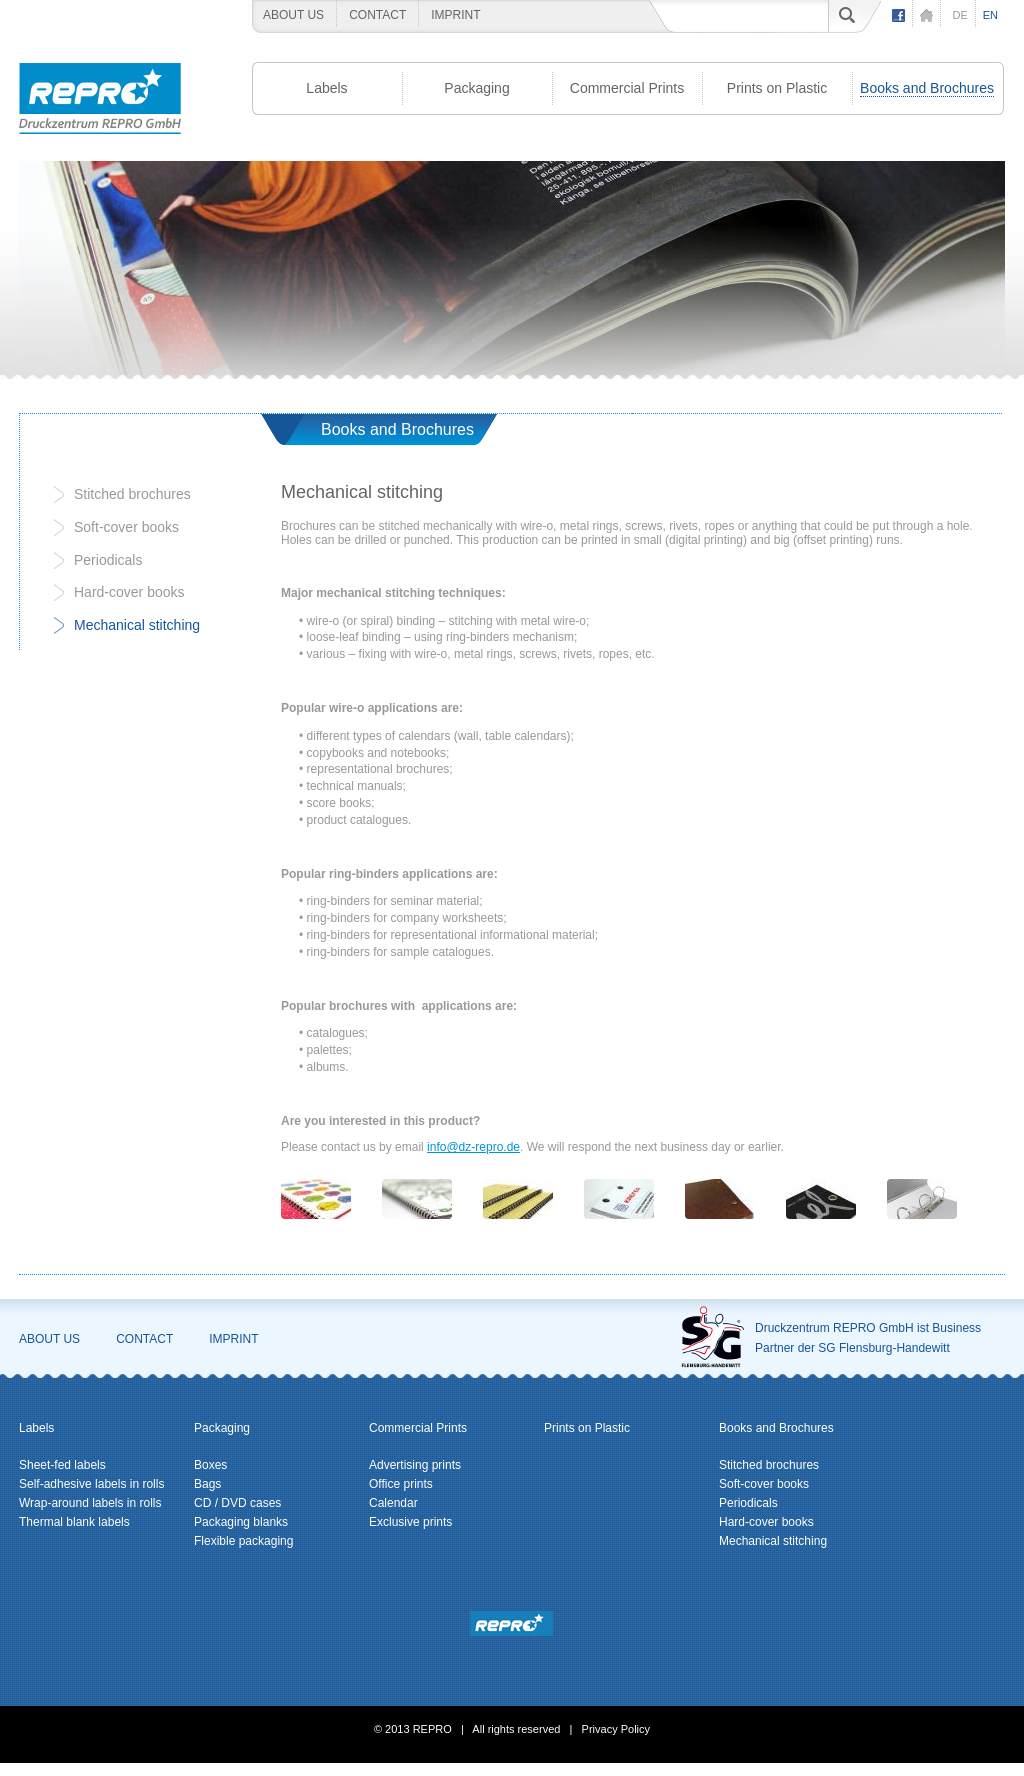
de (959, 15)
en (990, 15)
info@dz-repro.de (473, 1147)
